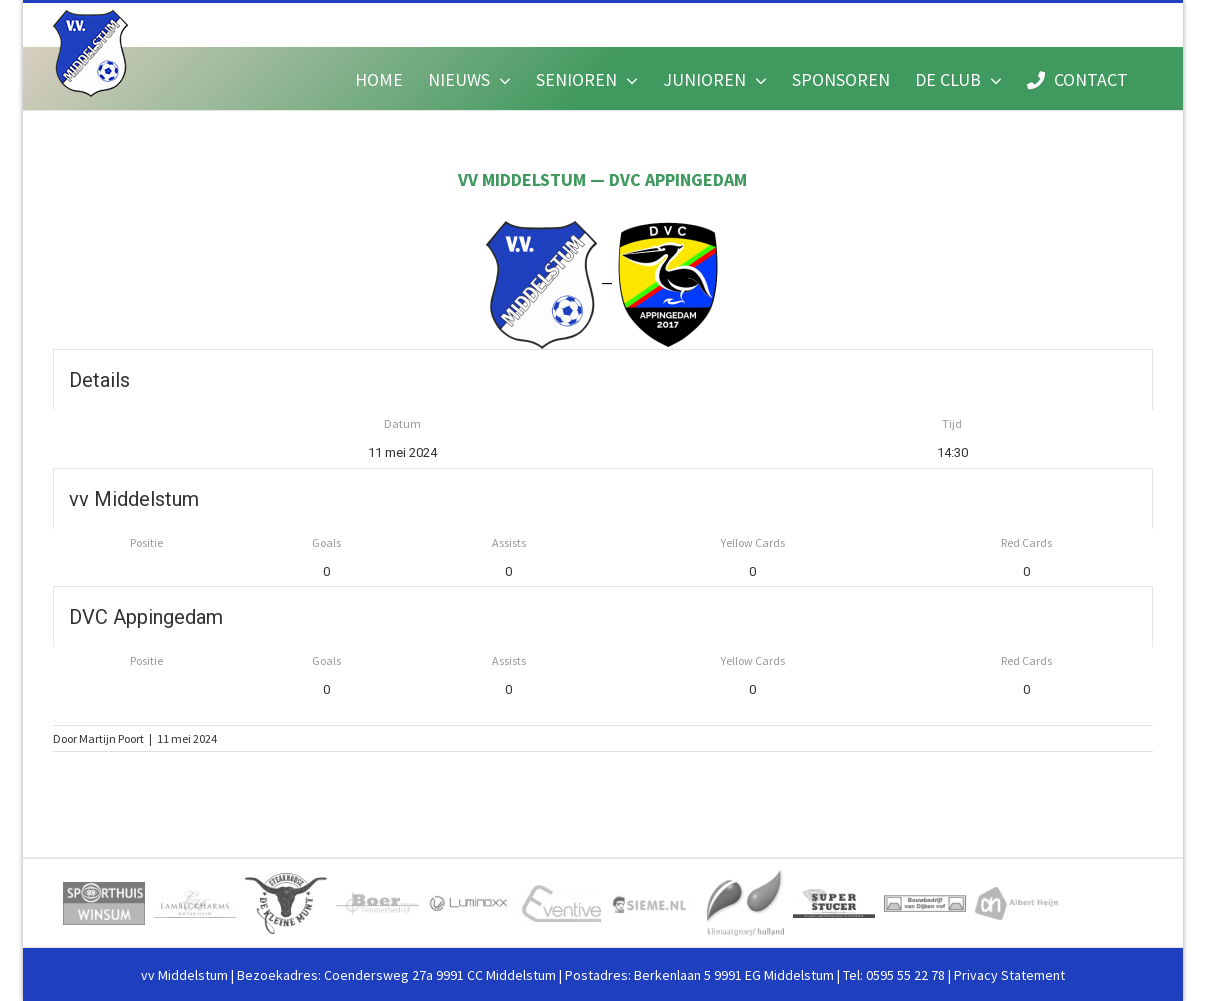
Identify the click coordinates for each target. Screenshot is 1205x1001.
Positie (146, 542)
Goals (326, 542)
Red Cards (1026, 542)
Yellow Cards (753, 542)
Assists (509, 542)
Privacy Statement (1009, 975)
